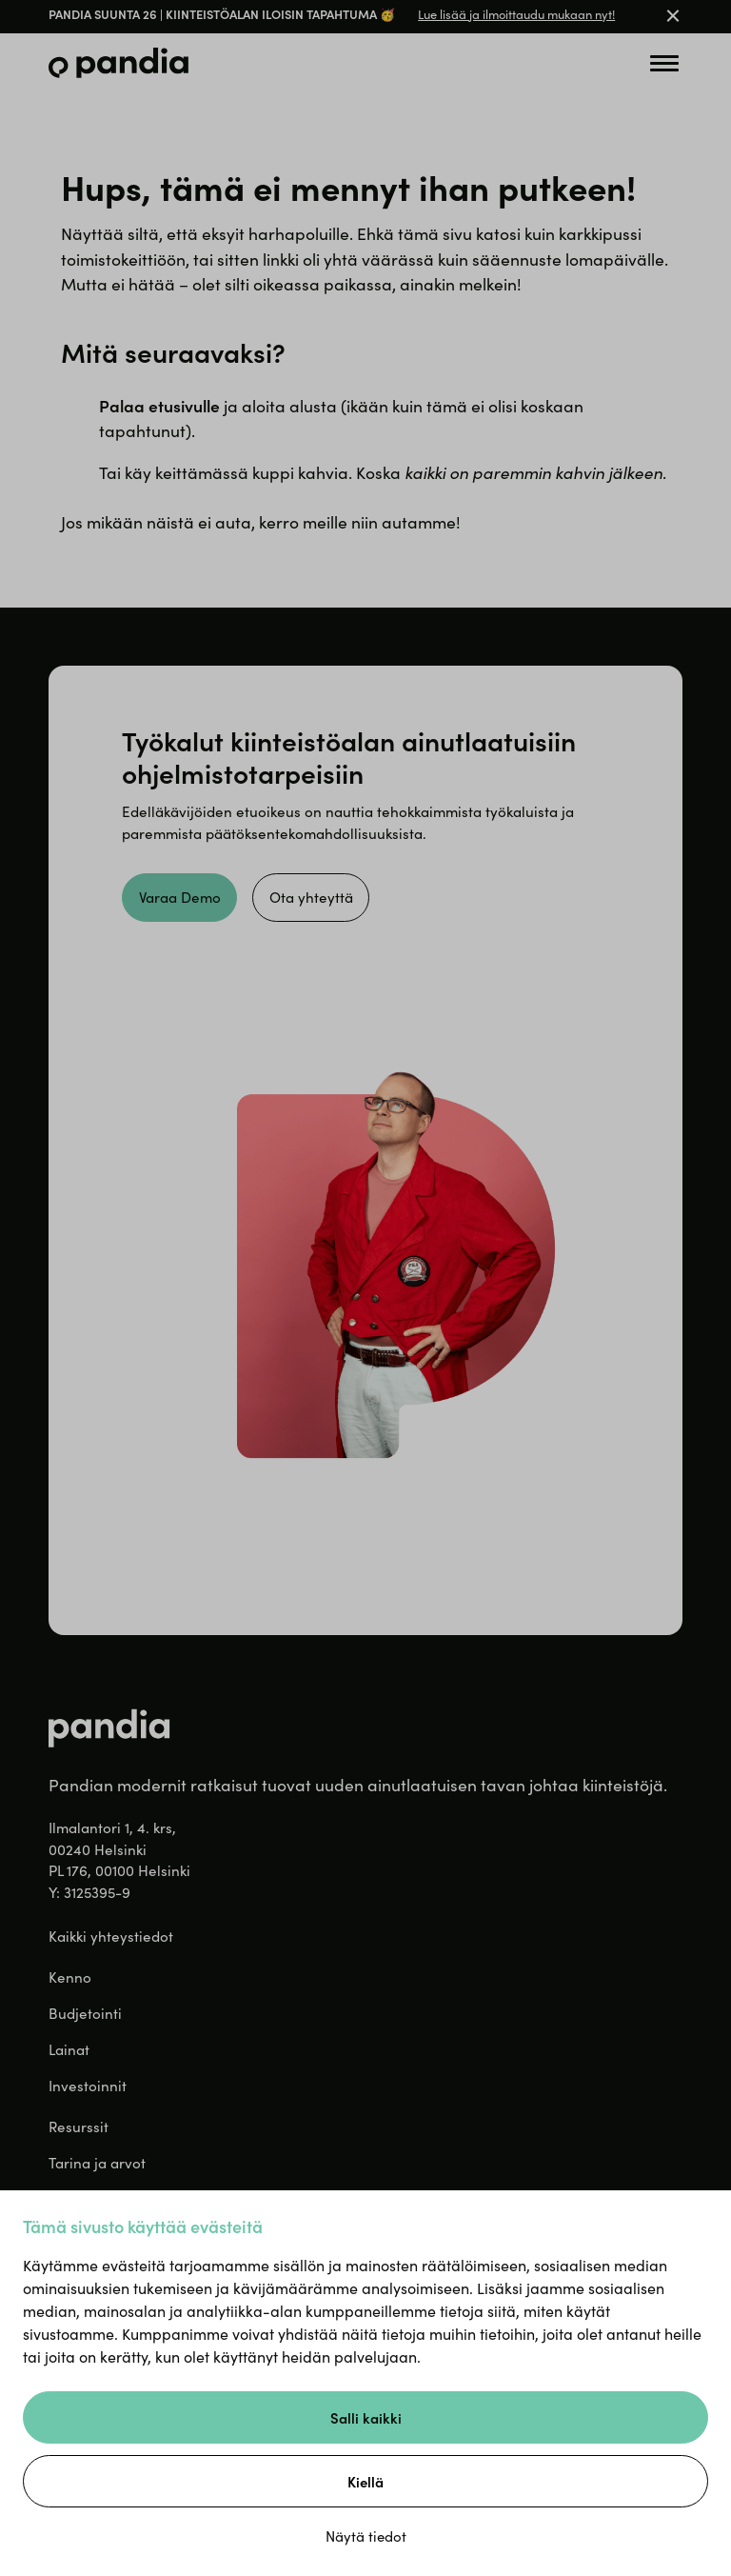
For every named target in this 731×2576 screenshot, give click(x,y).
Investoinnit (88, 2085)
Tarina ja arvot (97, 2162)
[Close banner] (672, 17)
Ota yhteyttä (311, 897)
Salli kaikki (366, 2417)
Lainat (69, 2049)
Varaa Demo (180, 897)
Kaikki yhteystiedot (111, 1936)
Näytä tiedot (366, 2536)
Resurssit (79, 2126)
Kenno (70, 1977)
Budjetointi (85, 2013)
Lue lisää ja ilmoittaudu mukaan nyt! (516, 14)
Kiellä (365, 2481)
